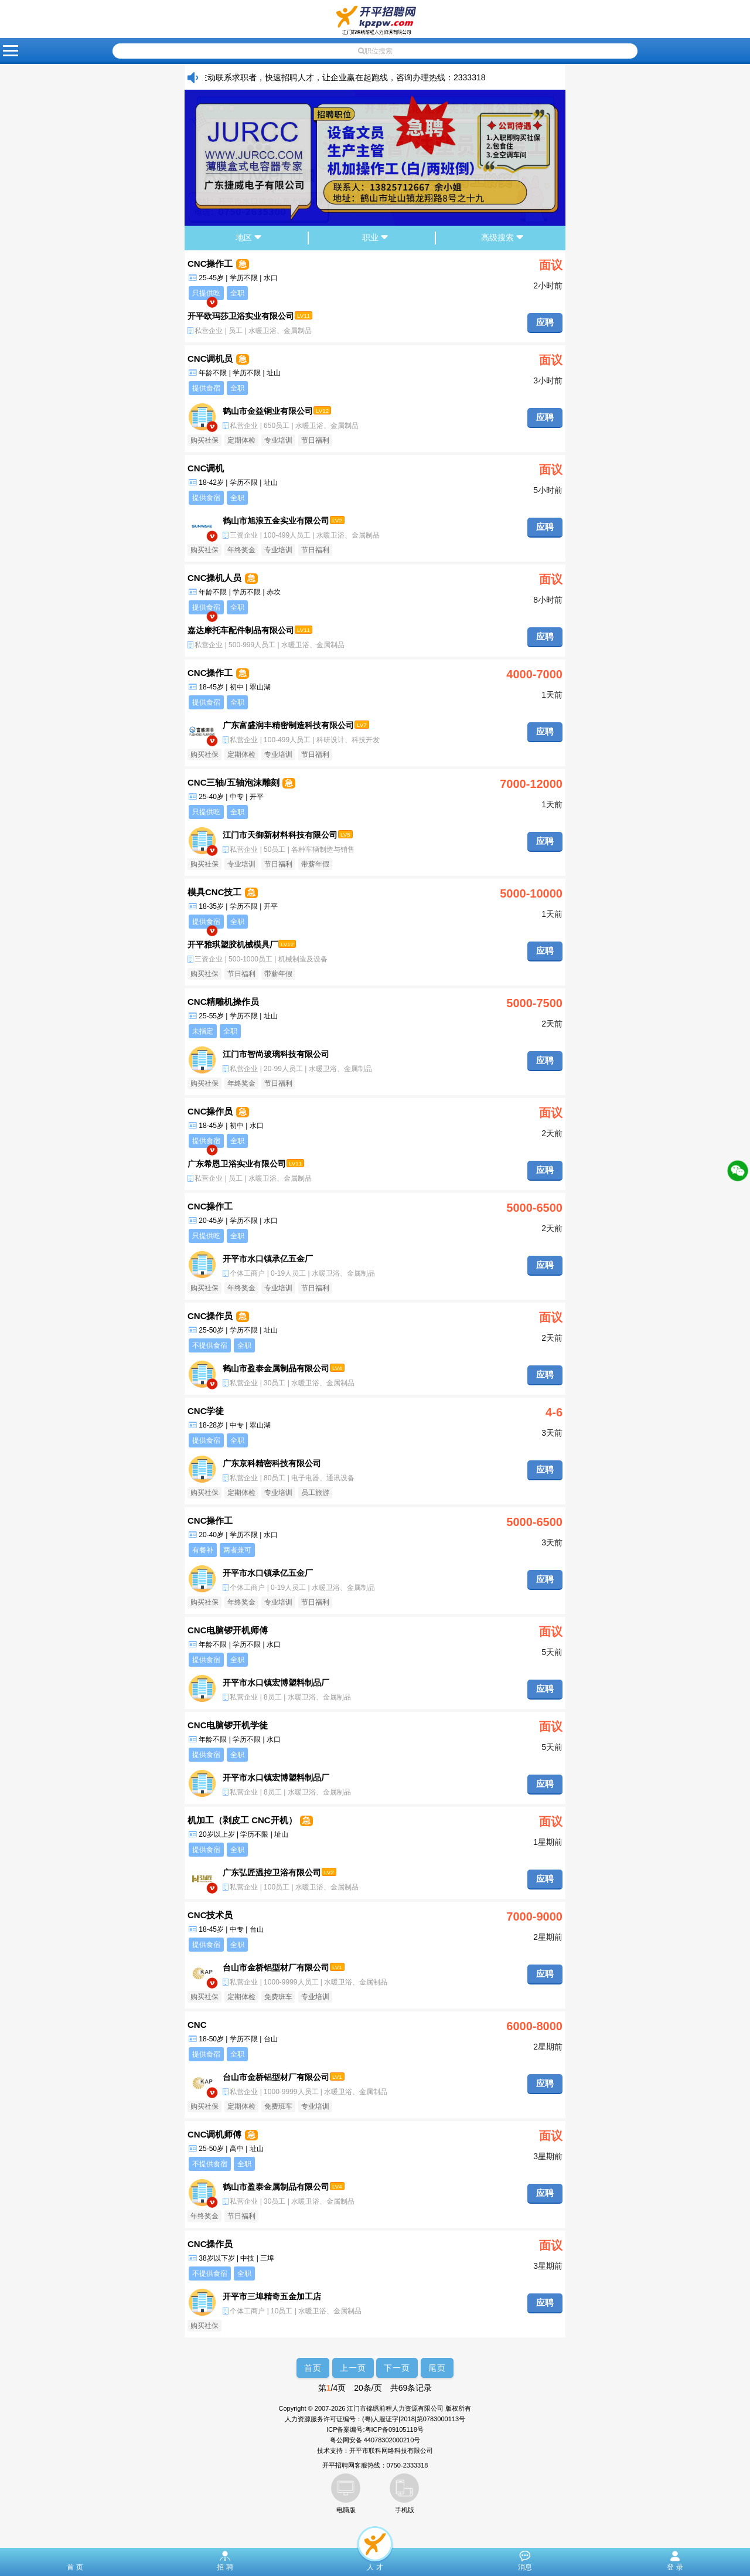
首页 (313, 2368)
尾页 (437, 2368)
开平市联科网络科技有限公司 (391, 2450)
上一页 (353, 2368)
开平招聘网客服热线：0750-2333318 (375, 2465)
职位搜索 (375, 51)
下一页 (397, 2368)
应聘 (545, 322)
